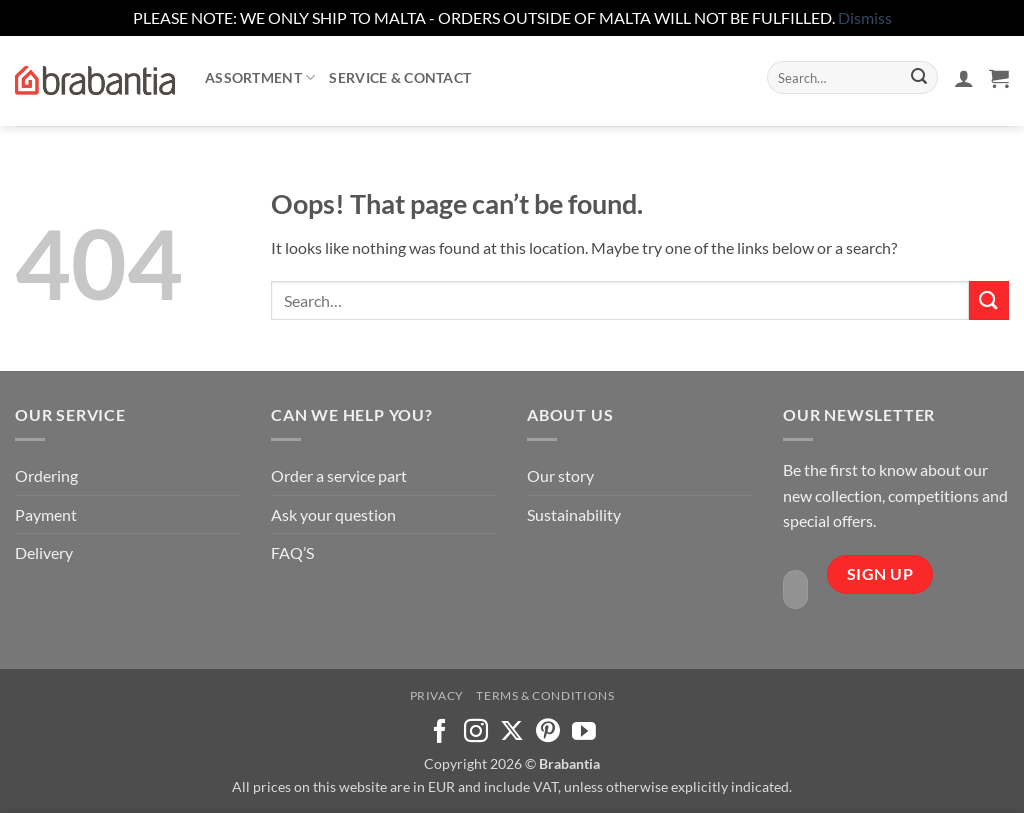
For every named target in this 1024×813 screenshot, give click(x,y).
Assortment (260, 77)
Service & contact (400, 77)
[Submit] (919, 78)
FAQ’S (292, 552)
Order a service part (339, 475)
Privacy (437, 695)
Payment (46, 514)
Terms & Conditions (545, 695)
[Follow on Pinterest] (548, 732)
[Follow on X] (512, 732)
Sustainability (574, 514)
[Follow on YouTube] (584, 732)
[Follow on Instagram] (476, 732)
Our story (560, 475)
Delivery (44, 552)
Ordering (46, 475)
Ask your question (333, 514)
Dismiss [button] (865, 17)
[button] (964, 78)
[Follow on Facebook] (440, 732)
